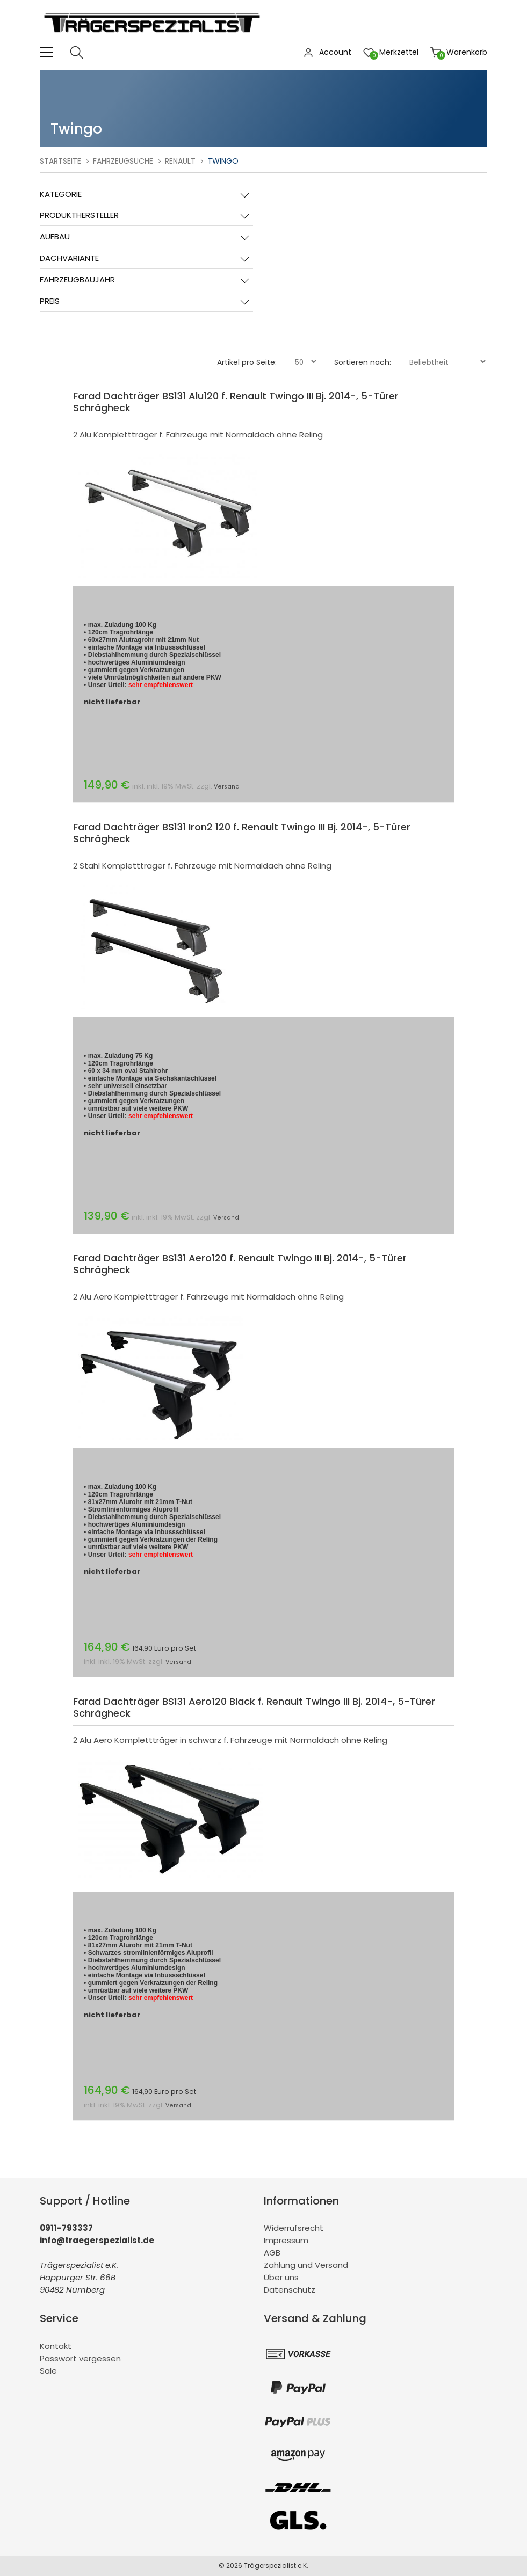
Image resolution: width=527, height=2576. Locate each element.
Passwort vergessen (80, 2358)
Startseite (60, 161)
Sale (48, 2370)
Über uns (281, 2277)
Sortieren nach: (362, 362)
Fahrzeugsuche (123, 161)
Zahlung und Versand (306, 2265)
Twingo (223, 161)
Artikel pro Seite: (247, 362)
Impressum (286, 2240)
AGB (272, 2252)
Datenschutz (289, 2289)
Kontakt (55, 2346)
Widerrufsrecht (293, 2228)
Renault (180, 161)
